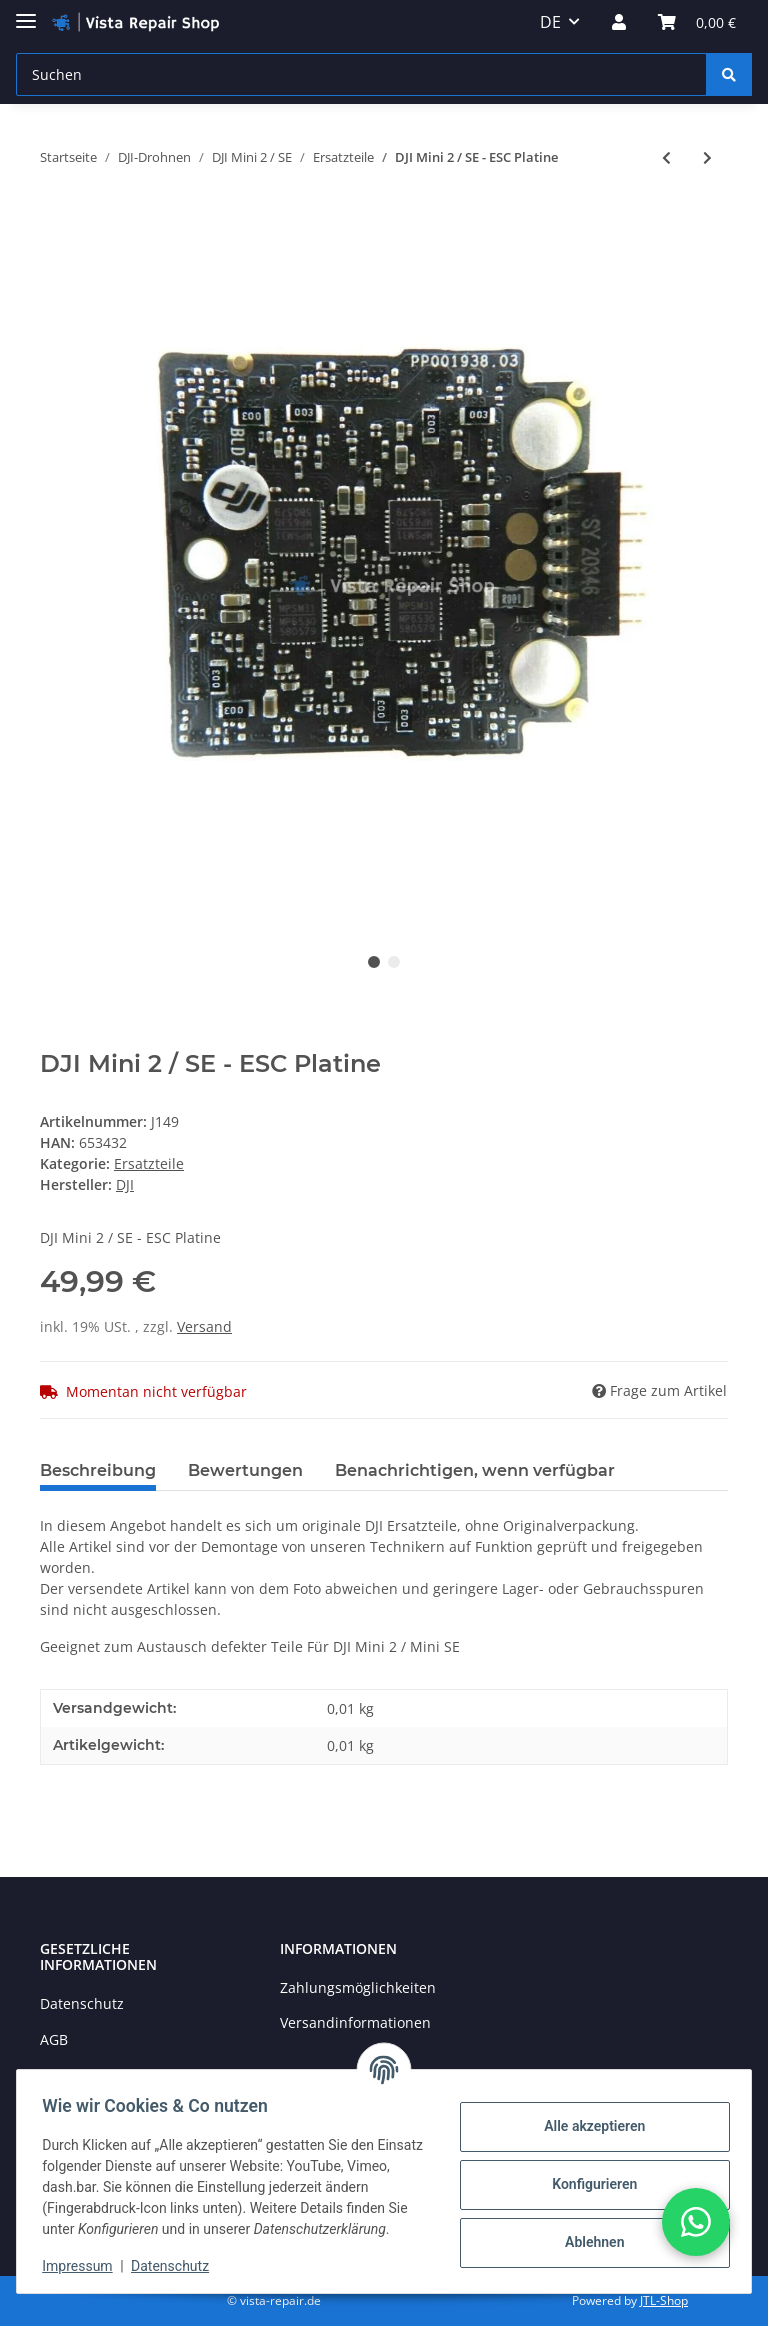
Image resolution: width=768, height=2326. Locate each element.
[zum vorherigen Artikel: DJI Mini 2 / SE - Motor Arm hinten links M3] (666, 157)
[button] (619, 22)
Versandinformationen (355, 2022)
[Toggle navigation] (26, 12)
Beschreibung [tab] (98, 1470)
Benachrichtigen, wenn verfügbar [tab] (475, 1470)
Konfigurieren (587, 2174)
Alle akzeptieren (587, 2116)
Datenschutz (82, 2003)
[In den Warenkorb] (56, 223)
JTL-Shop (664, 2300)
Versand (204, 1326)
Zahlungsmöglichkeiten (358, 1987)
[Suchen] (361, 74)
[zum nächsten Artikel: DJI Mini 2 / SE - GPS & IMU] (707, 157)
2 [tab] (394, 962)
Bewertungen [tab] (245, 1470)
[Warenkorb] (697, 22)
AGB (54, 2039)
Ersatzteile (149, 1163)
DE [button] (550, 22)
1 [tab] (374, 962)
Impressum (84, 2266)
